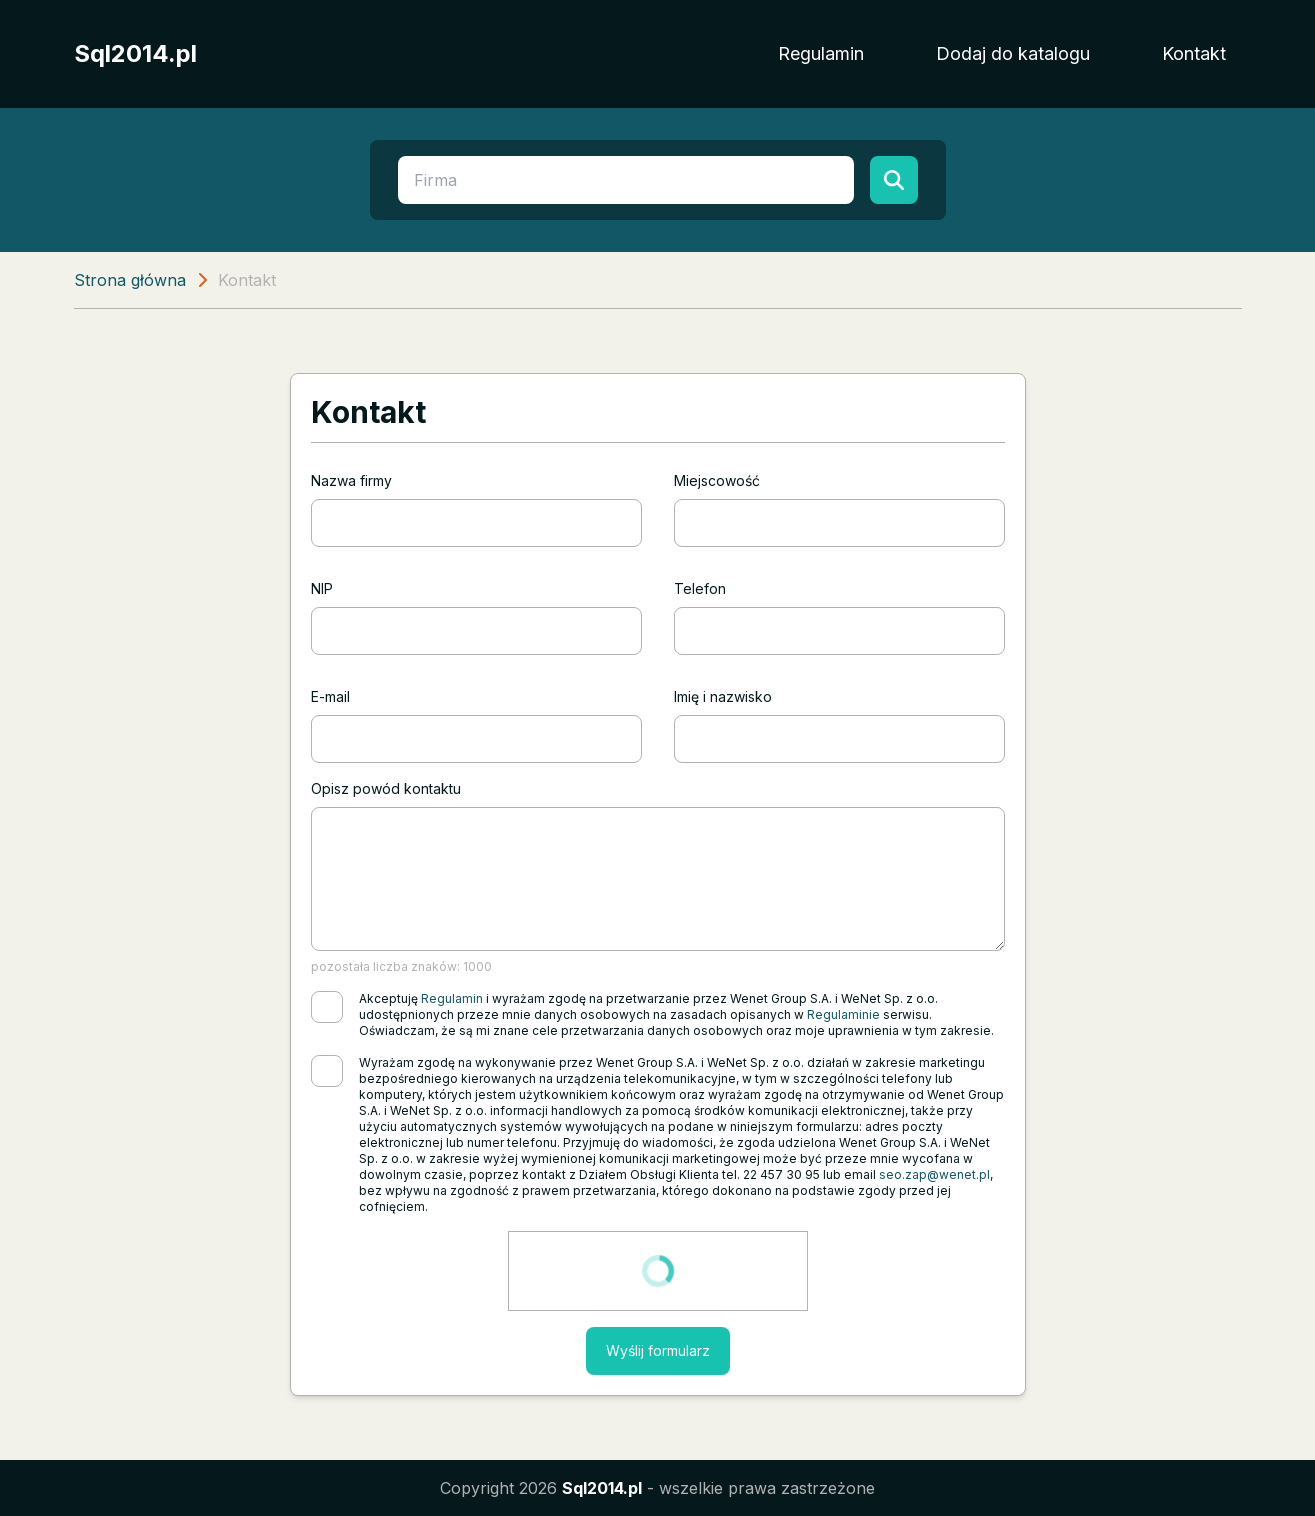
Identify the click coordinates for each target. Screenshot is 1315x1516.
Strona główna (130, 280)
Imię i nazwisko (723, 696)
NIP (322, 588)
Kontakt (1194, 53)
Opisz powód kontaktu (386, 788)
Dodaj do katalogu (1013, 53)
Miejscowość (717, 480)
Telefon (700, 588)
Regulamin (821, 53)
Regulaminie (843, 1014)
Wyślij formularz (658, 1350)
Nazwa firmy (351, 480)
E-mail (330, 696)
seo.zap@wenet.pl (934, 1174)
